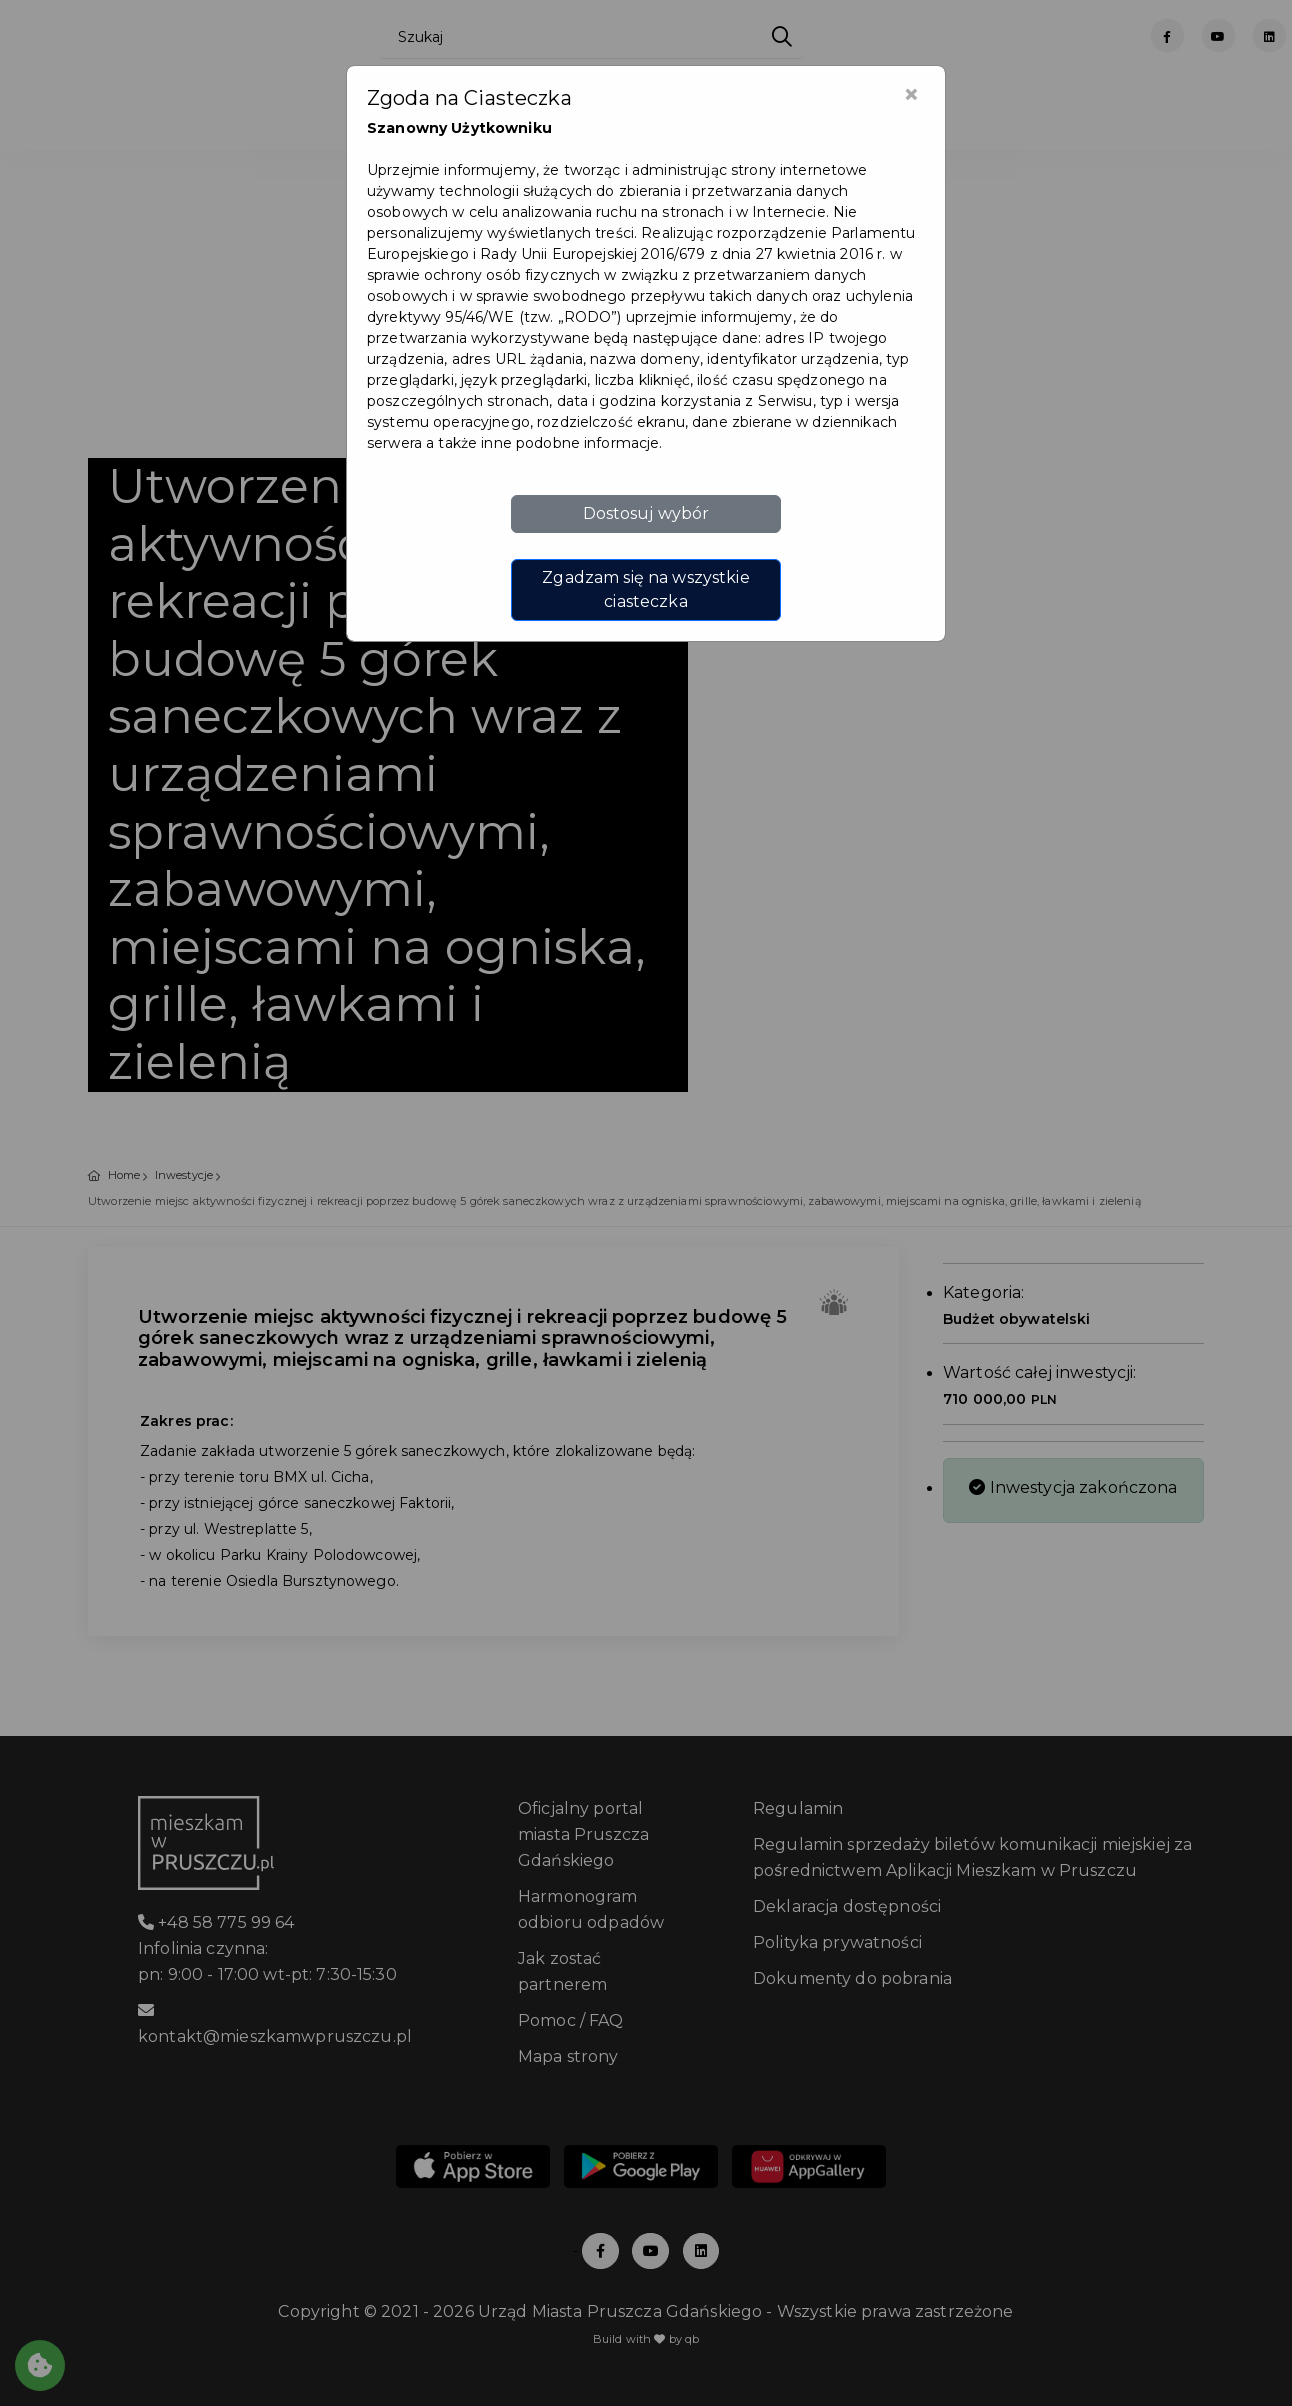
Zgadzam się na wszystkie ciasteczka (645, 589)
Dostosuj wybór (646, 513)
